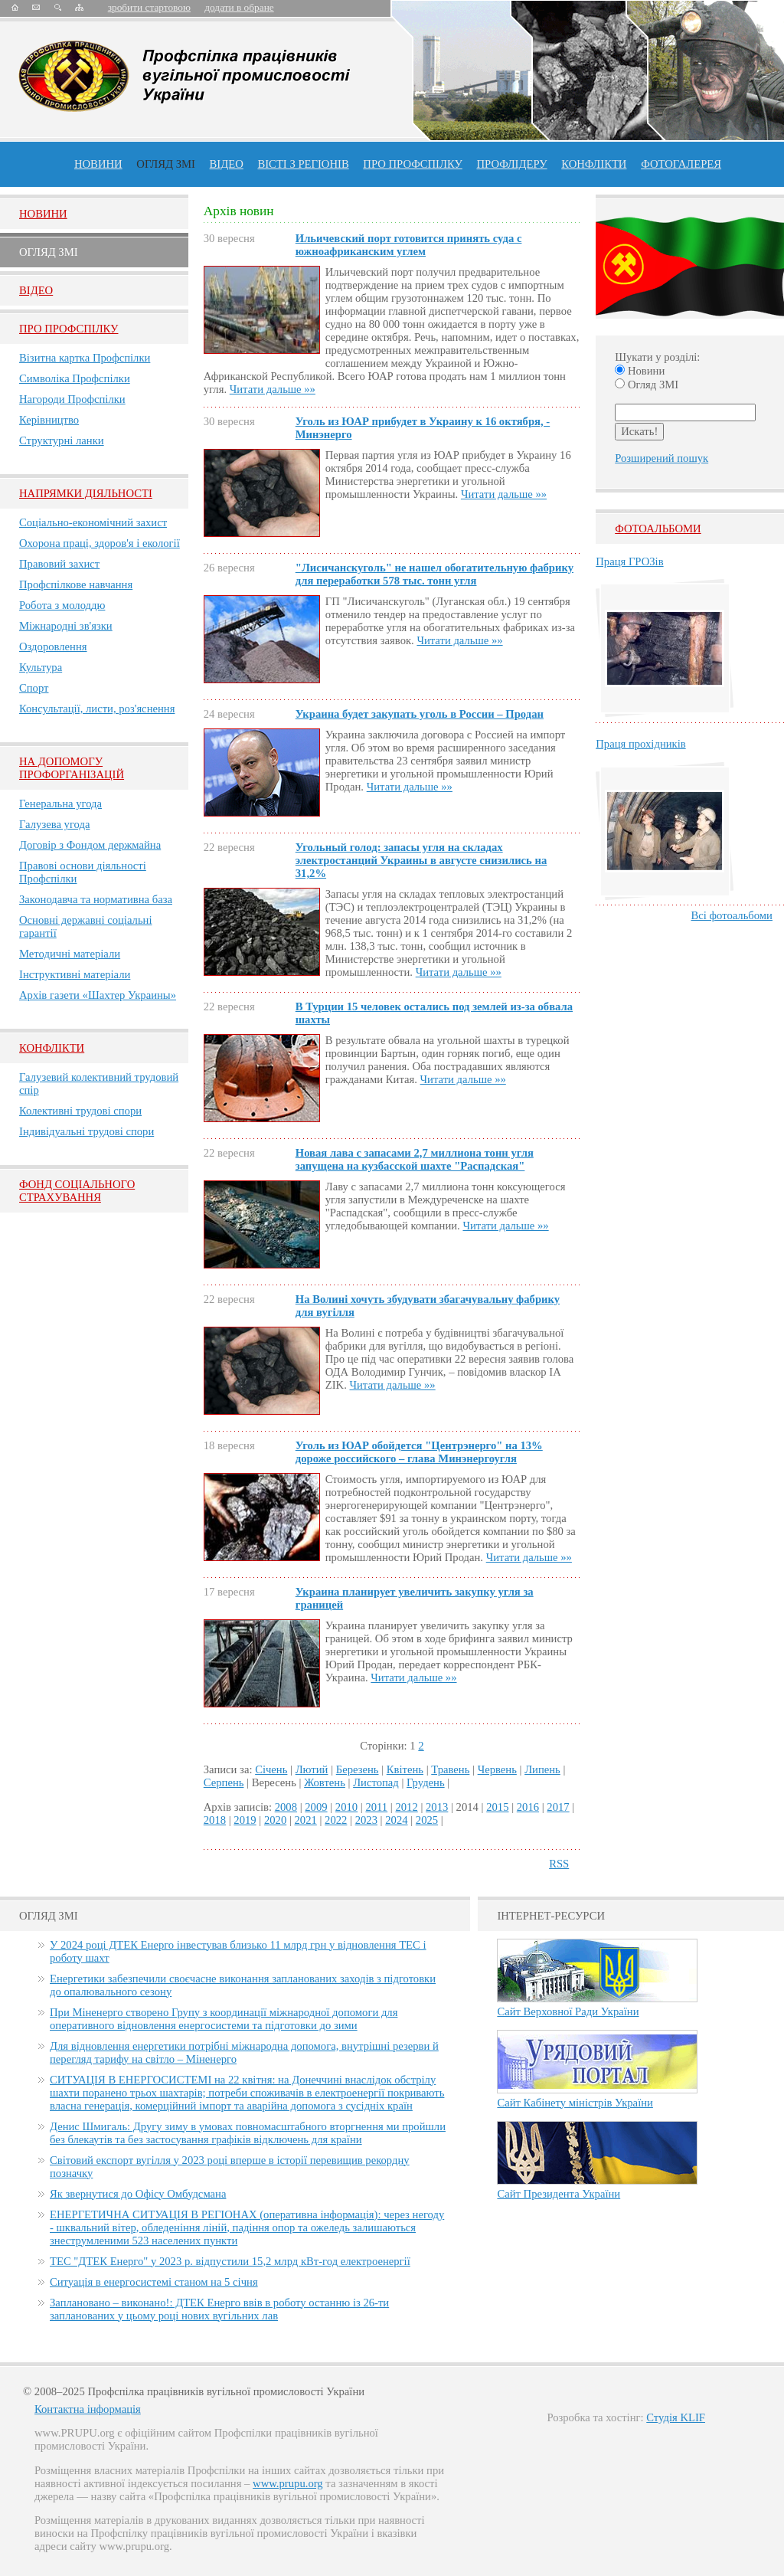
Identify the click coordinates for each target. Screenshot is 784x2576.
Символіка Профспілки (74, 378)
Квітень (405, 1769)
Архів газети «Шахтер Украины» (97, 995)
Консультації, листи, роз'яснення (97, 708)
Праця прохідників (640, 744)
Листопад (376, 1782)
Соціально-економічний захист (93, 522)
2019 (245, 1820)
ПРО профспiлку (412, 164)
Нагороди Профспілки (72, 399)
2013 (437, 1807)
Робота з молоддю (62, 605)
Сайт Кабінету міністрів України (575, 2102)
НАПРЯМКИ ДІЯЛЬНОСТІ (85, 493)
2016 (528, 1807)
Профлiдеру (511, 164)
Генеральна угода (60, 803)
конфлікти (593, 164)
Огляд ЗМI (48, 252)
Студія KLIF (675, 2417)
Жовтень (324, 1782)
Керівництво (49, 420)
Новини (98, 164)
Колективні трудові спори (80, 1111)
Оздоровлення (53, 646)
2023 (366, 1820)
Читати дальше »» (272, 389)
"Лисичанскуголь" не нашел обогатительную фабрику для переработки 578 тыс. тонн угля (434, 574)
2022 (336, 1820)
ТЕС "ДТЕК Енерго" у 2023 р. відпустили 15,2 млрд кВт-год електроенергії (230, 2261)
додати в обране (238, 7)
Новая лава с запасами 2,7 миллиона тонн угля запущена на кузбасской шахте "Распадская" (415, 1159)
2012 (406, 1807)
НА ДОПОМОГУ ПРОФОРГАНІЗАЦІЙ (71, 768)
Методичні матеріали (69, 954)
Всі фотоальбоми (732, 915)
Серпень (224, 1782)
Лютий (312, 1769)
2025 (427, 1820)
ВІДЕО (226, 164)
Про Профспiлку (68, 328)
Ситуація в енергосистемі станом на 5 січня (154, 2282)
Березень (357, 1769)
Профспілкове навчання (75, 584)
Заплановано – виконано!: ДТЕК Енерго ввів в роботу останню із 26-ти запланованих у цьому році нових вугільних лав (219, 2309)
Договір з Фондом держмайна (90, 845)
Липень (542, 1769)
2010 (346, 1807)
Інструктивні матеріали (74, 974)
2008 (286, 1807)
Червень (497, 1769)
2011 (376, 1807)
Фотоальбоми (658, 528)
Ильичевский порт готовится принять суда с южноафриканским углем (409, 244)
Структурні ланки (61, 440)
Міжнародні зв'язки (66, 626)
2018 (215, 1820)
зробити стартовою (149, 7)
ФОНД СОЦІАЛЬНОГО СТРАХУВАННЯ (77, 1190)
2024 (396, 1820)
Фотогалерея (681, 164)
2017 (558, 1807)
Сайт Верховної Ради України (568, 2011)
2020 (275, 1820)
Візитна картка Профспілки (84, 358)
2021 (305, 1820)
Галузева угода (54, 824)
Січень (271, 1769)
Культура (40, 667)
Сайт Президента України (558, 2194)
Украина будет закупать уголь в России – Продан (420, 714)
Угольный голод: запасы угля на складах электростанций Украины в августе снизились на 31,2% (421, 860)
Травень (450, 1769)
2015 (497, 1807)
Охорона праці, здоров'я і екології (99, 543)
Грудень (426, 1782)
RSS (559, 1864)
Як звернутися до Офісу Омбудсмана (138, 2194)
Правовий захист (59, 564)
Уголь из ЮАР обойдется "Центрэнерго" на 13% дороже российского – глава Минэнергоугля (419, 1452)
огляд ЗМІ (165, 164)
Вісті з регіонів (302, 164)
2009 (316, 1807)
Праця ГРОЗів (629, 561)
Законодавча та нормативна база (95, 899)
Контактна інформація (87, 2409)
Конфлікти (51, 1048)
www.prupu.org (288, 2483)
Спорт (34, 688)
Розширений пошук (661, 458)
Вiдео (36, 290)
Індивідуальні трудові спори (86, 1131)
